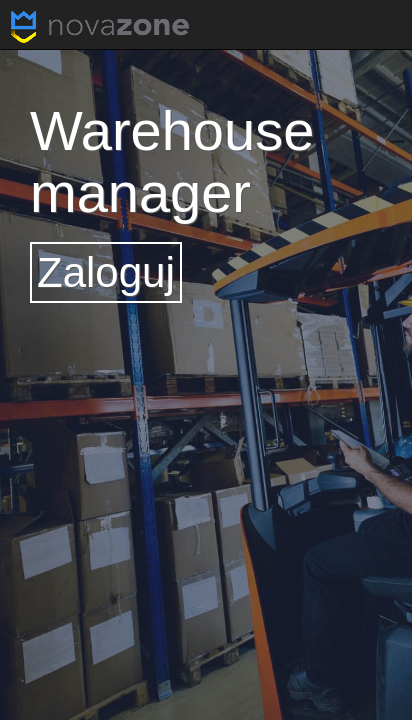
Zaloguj (106, 272)
